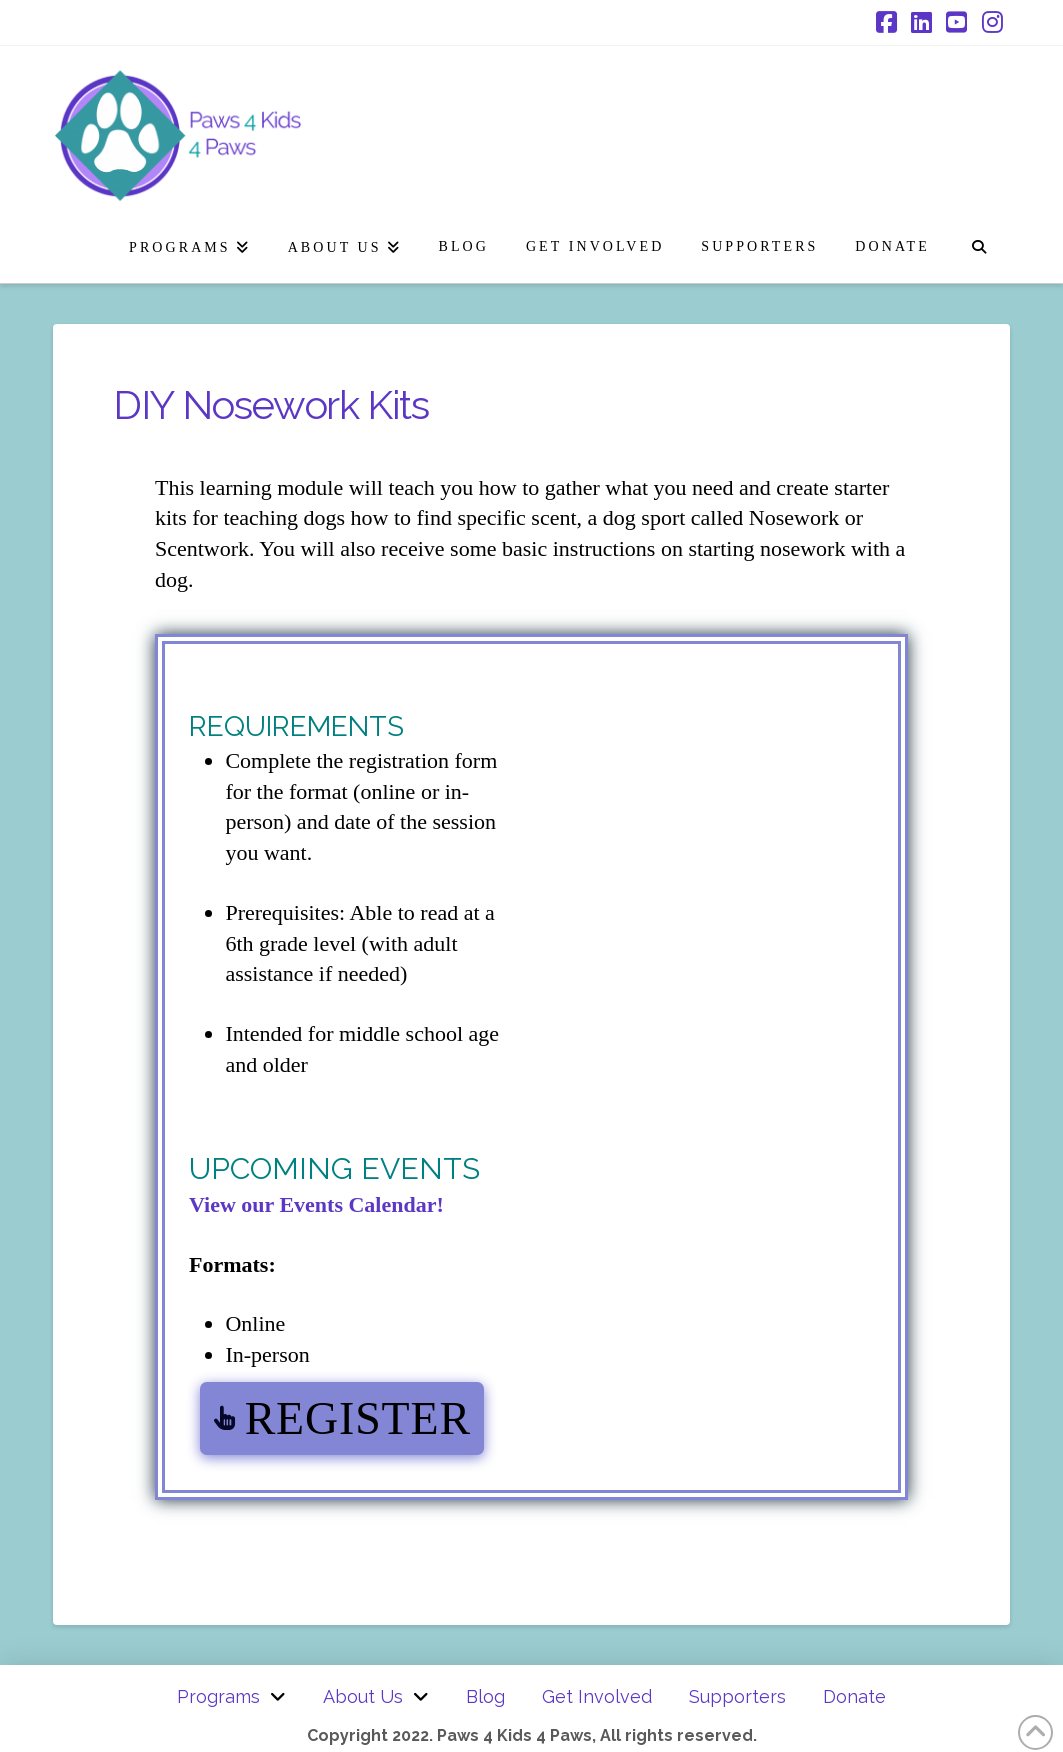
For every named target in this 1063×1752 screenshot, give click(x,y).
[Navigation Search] (978, 243)
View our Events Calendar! (316, 1204)
